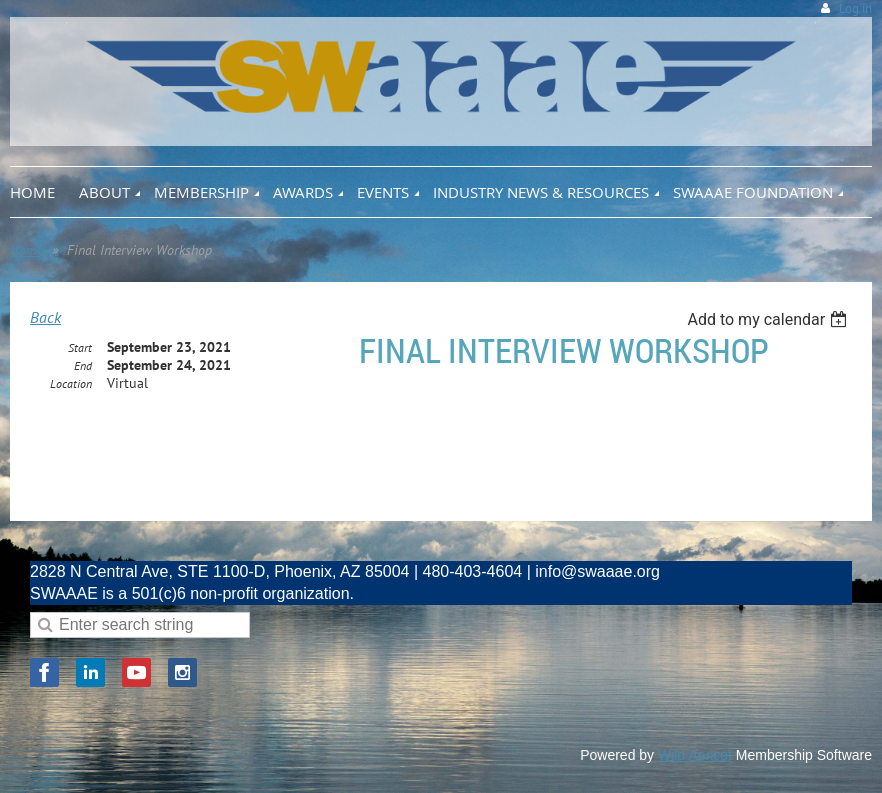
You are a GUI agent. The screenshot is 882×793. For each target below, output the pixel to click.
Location (71, 383)
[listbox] (769, 319)
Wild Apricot (695, 755)
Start (80, 347)
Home (26, 250)
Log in (855, 8)
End (83, 365)
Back (45, 317)
